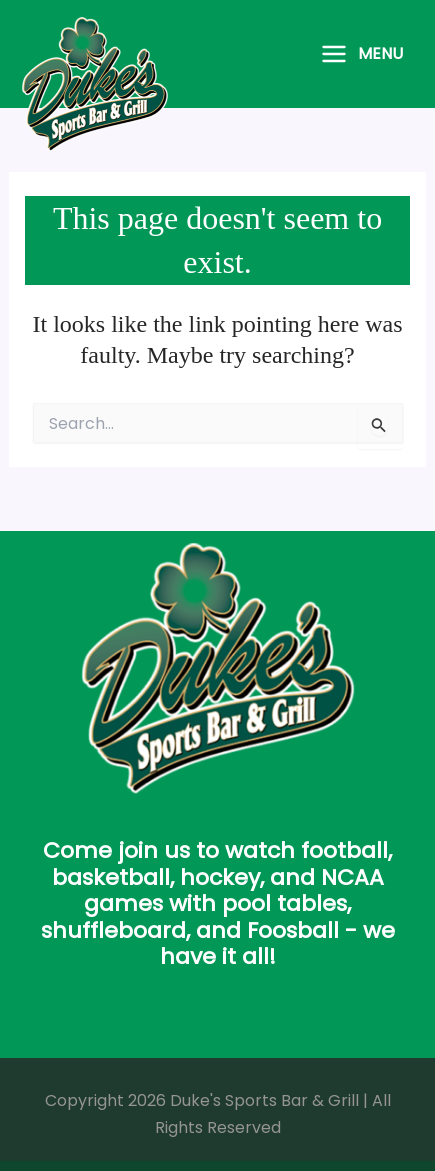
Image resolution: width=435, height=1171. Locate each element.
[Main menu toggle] (361, 54)
